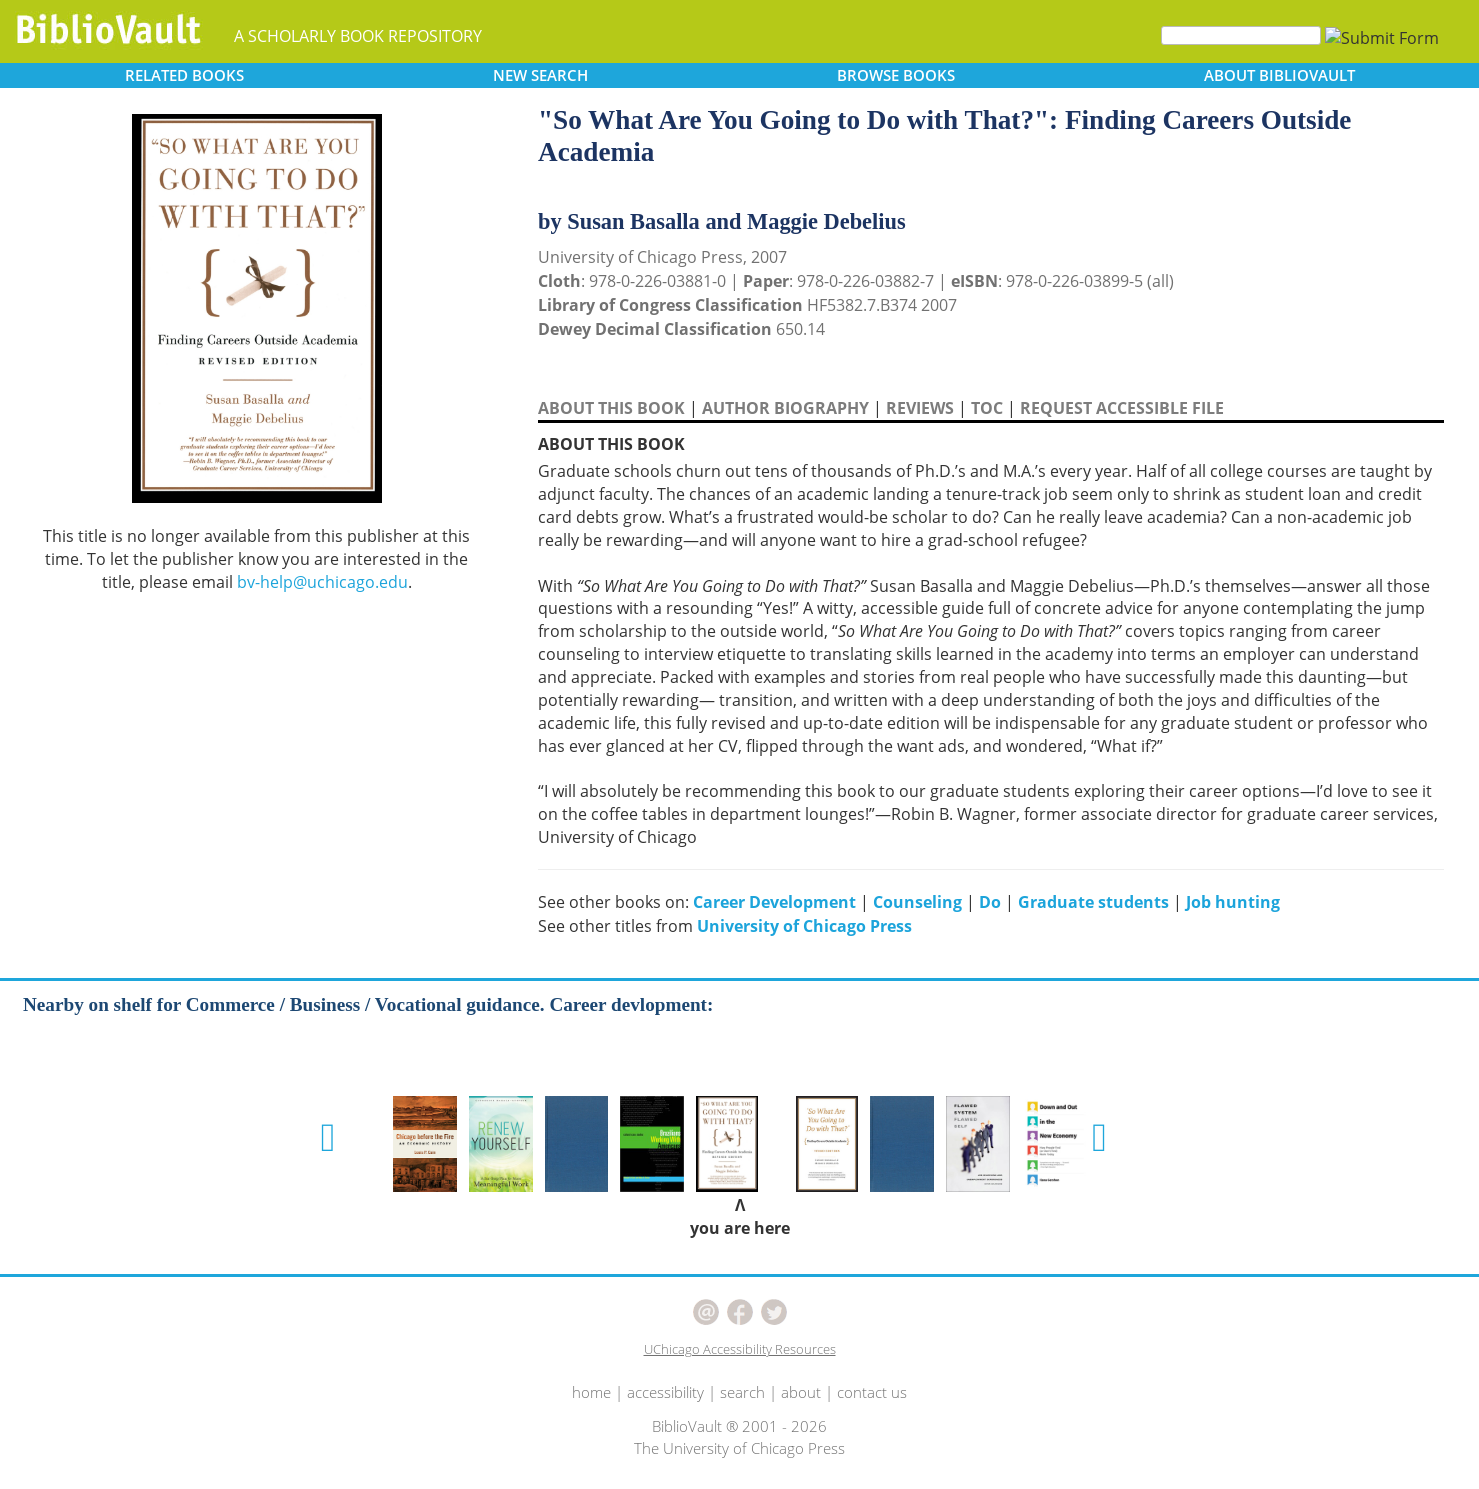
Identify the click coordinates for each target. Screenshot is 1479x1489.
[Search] (1241, 35)
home (591, 1392)
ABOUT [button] (1279, 75)
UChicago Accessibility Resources (740, 1349)
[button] (328, 1138)
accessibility (665, 1392)
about (801, 1392)
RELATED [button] (184, 75)
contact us (872, 1392)
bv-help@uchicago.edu (322, 582)
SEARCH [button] (540, 75)
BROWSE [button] (896, 75)
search (742, 1392)
